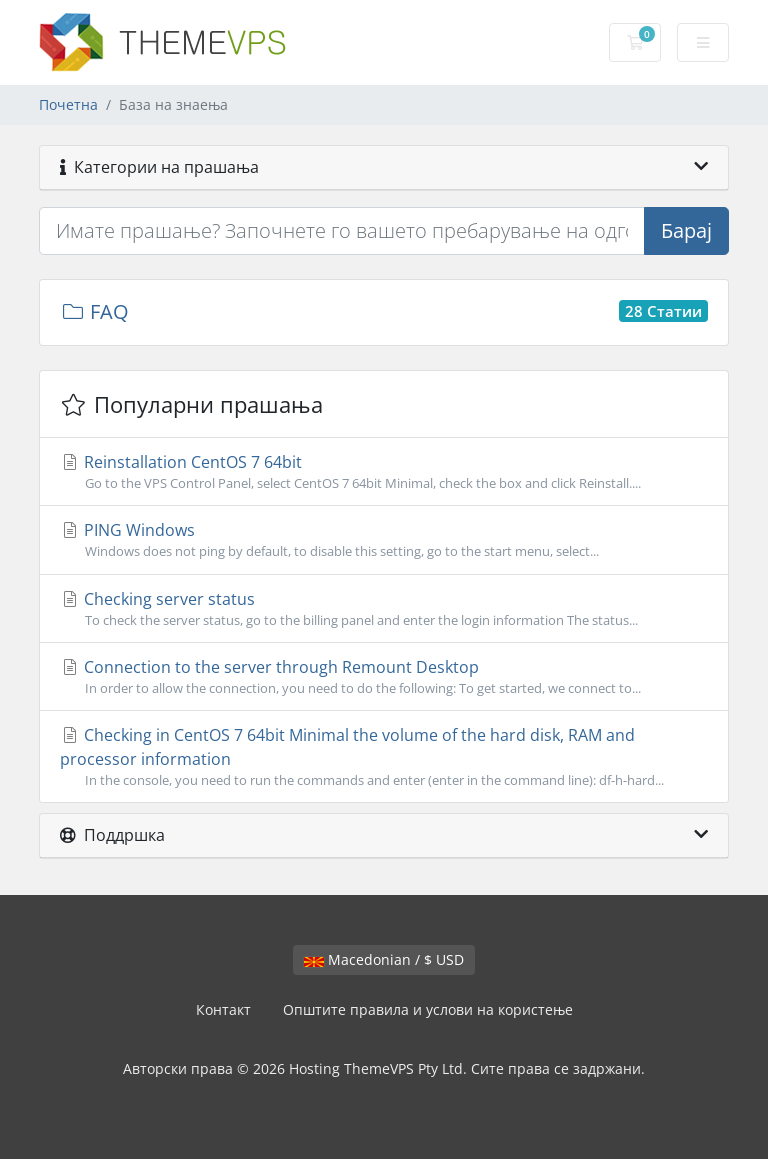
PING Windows (384, 540)
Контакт (223, 1009)
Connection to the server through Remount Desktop (384, 677)
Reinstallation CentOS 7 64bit (384, 472)
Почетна (68, 104)
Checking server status (384, 609)
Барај (686, 230)
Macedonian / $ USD (384, 959)
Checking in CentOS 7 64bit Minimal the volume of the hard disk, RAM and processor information (384, 757)
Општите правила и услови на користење (428, 1009)
